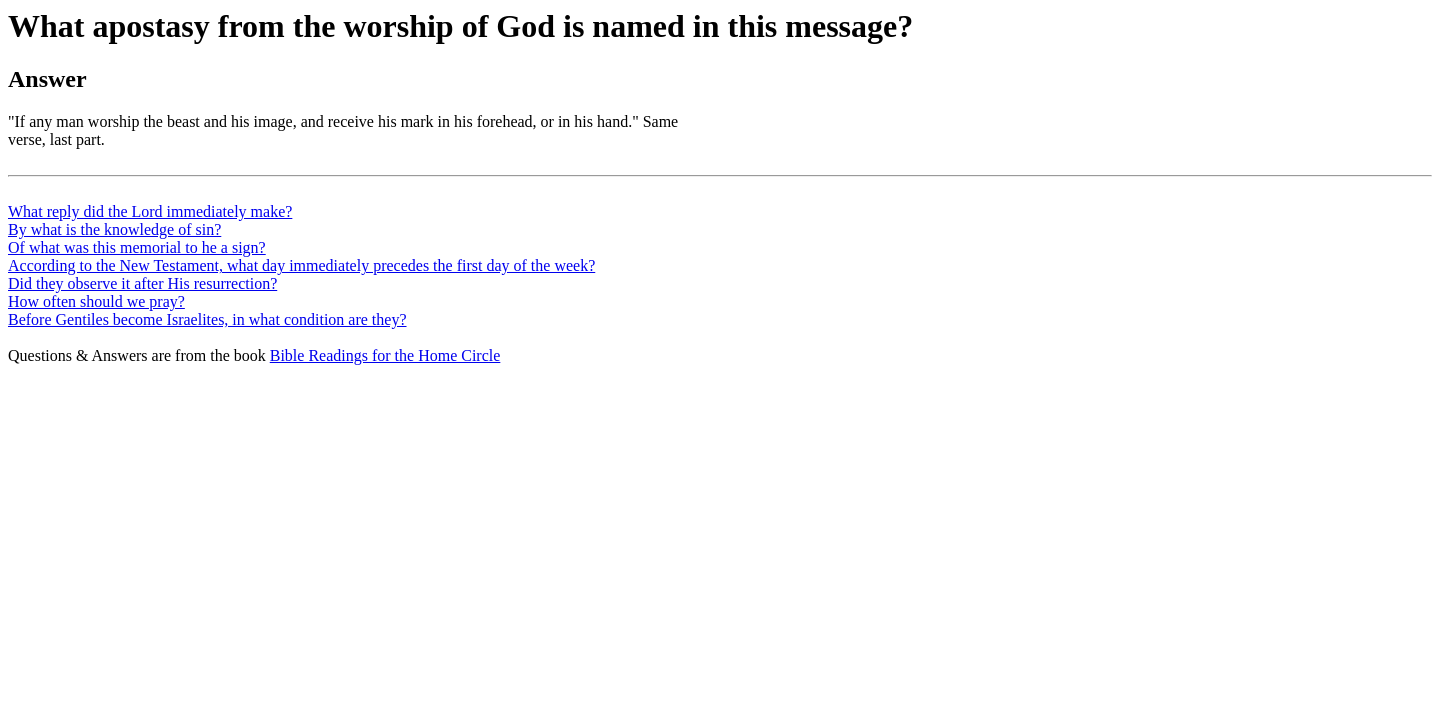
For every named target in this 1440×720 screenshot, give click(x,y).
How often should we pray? (96, 301)
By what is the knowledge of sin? (114, 229)
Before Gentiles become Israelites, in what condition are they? (207, 319)
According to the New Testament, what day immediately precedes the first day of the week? (301, 265)
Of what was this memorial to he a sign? (137, 247)
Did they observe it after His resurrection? (142, 283)
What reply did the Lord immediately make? (150, 211)
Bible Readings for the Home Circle (385, 355)
